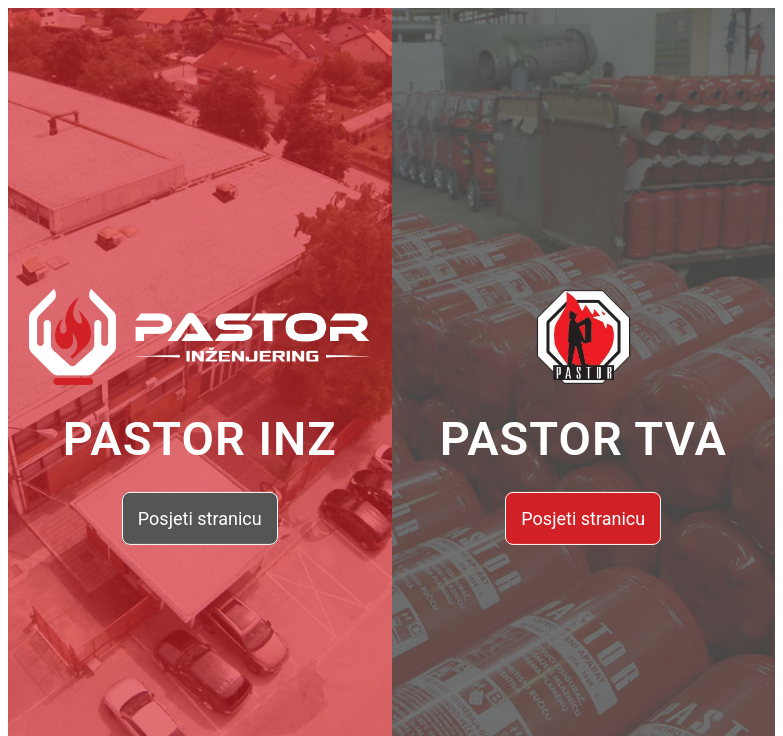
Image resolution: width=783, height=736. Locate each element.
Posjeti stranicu (200, 518)
